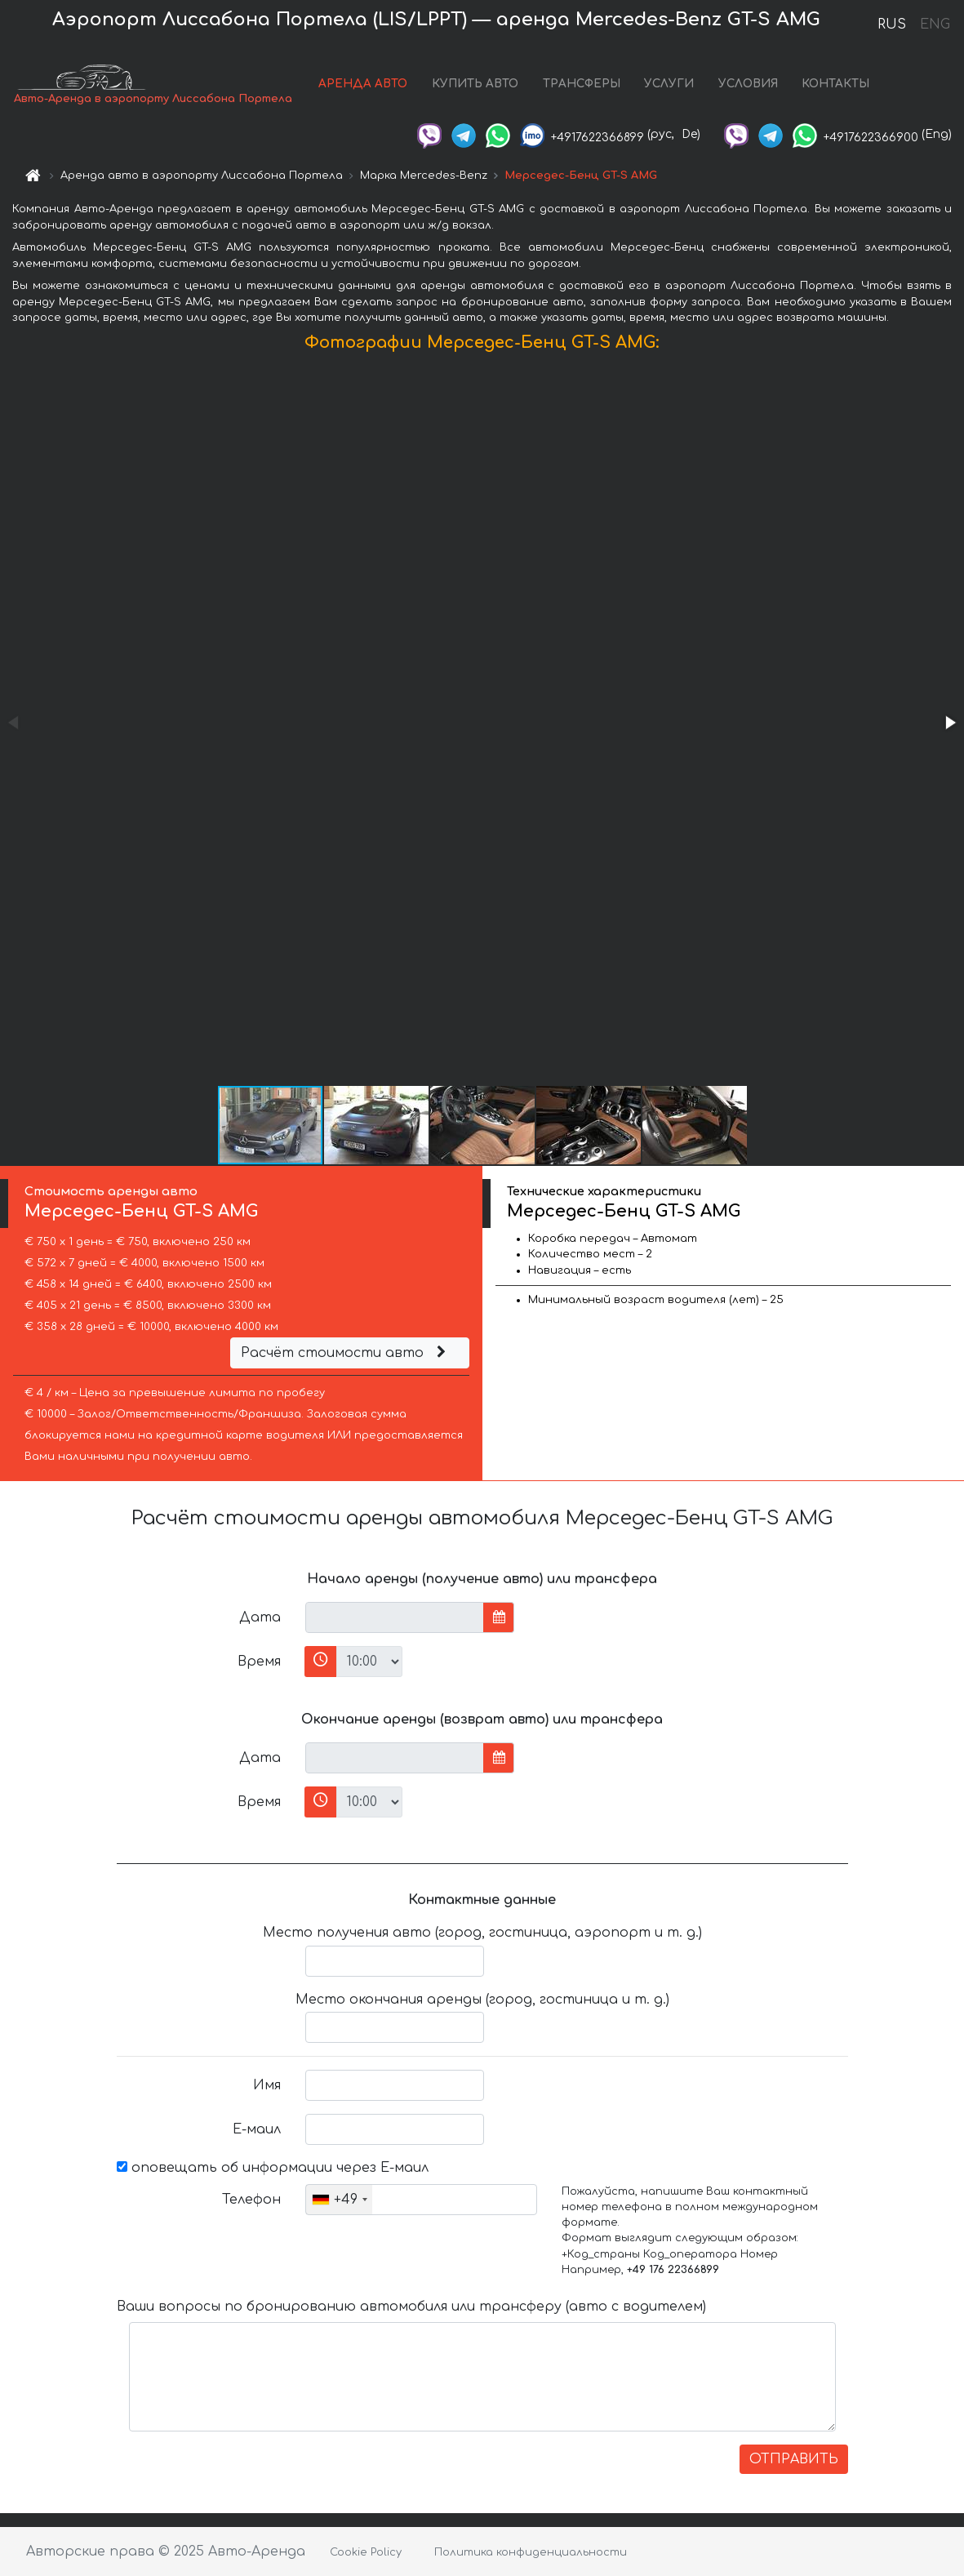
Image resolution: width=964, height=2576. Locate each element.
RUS (891, 24)
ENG (934, 24)
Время (259, 1661)
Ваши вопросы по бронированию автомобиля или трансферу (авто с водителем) (411, 2306)
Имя (267, 2085)
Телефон (251, 2199)
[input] (394, 1617)
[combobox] (339, 2199)
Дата (260, 1617)
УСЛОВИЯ (748, 84)
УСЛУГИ (669, 84)
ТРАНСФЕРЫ (581, 84)
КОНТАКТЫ (835, 84)
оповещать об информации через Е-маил (273, 2167)
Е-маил (257, 2129)
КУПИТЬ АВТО (475, 84)
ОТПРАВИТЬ (793, 2459)
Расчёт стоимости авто (345, 1353)
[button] (949, 723)
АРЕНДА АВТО (362, 84)
